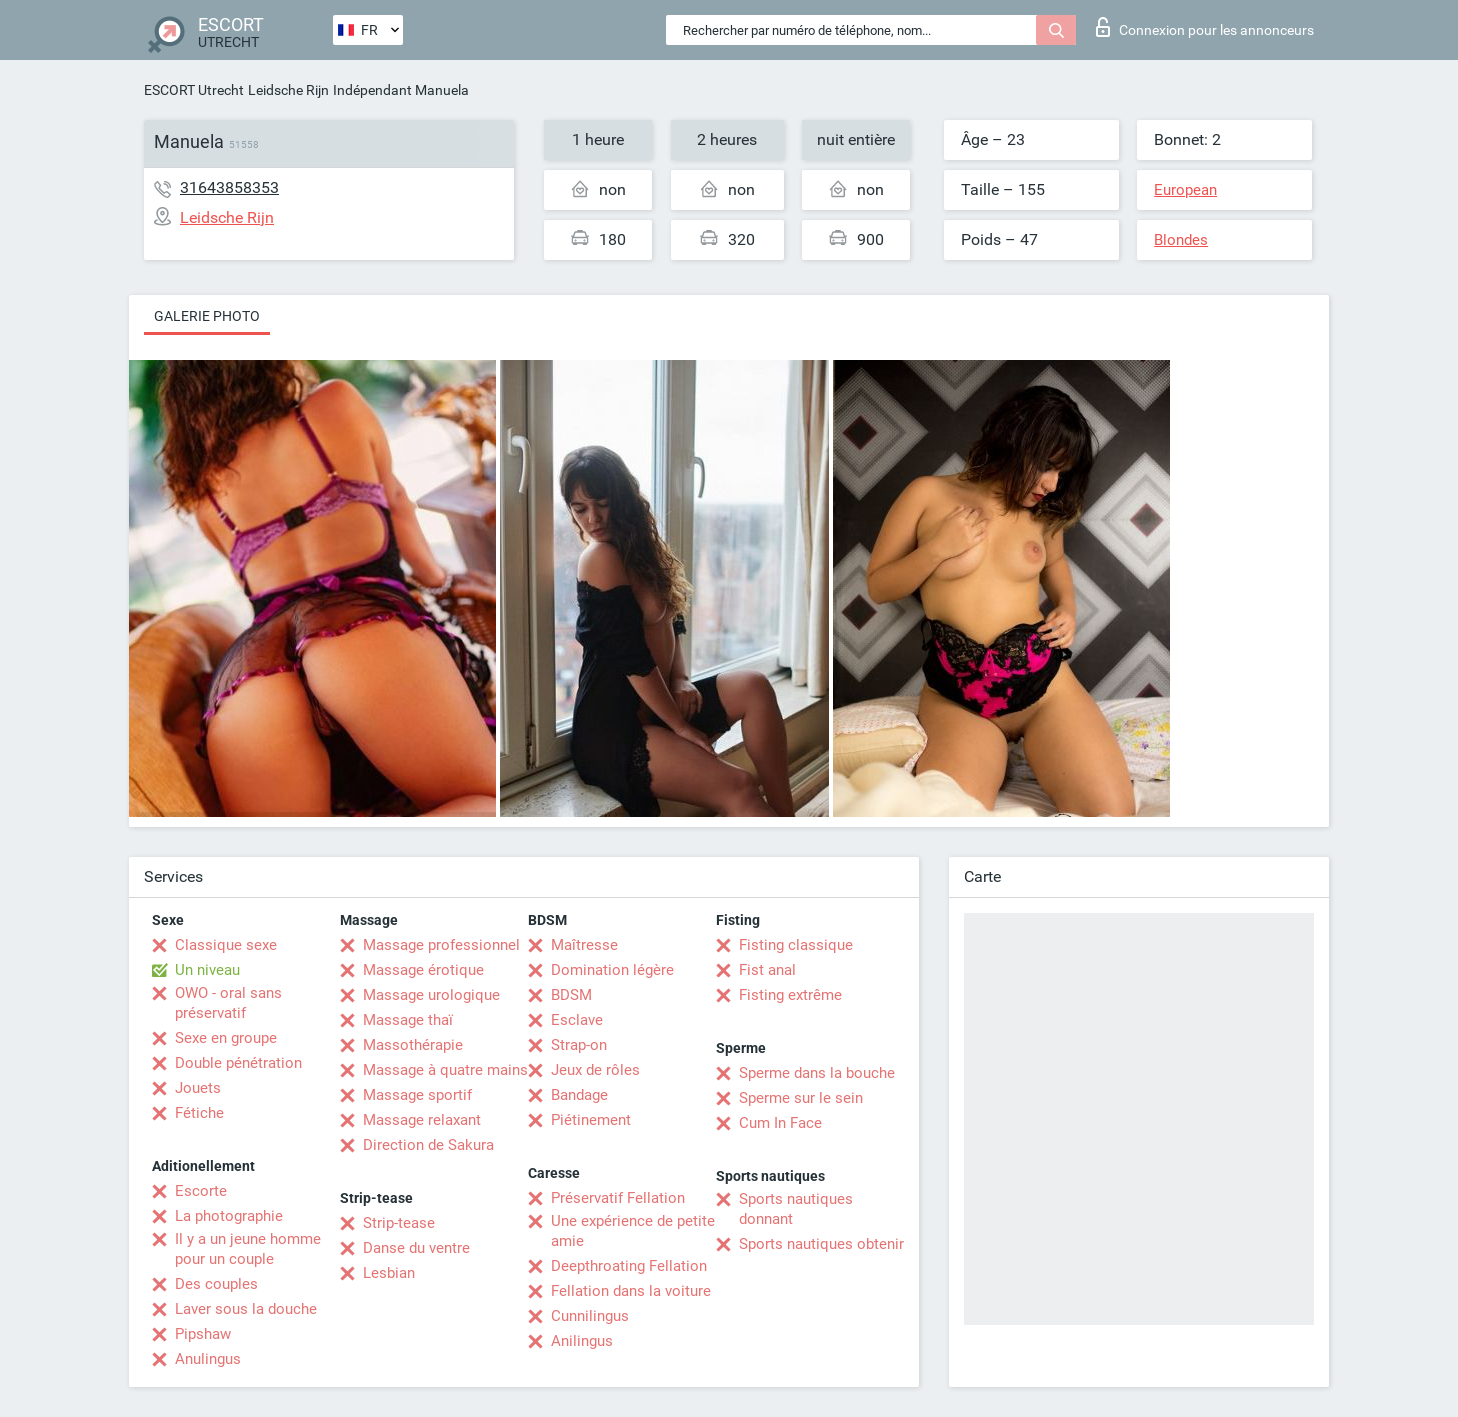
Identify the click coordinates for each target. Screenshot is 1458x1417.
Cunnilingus (590, 1316)
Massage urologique (431, 995)
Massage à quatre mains (445, 1070)
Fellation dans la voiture (631, 1291)
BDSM (571, 995)
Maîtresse (584, 945)
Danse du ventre (416, 1248)
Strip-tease (399, 1223)
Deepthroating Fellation (629, 1266)
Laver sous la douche (246, 1309)
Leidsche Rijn (288, 90)
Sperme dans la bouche (817, 1073)
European (1185, 190)
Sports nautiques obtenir (821, 1244)
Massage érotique (423, 970)
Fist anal (767, 970)
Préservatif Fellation (618, 1198)
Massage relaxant (422, 1120)
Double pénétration (238, 1063)
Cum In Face (780, 1123)
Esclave (577, 1020)
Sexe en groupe (226, 1038)
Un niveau (207, 970)
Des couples (216, 1284)
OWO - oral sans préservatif (228, 1003)
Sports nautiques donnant (796, 1209)
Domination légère (612, 970)
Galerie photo (207, 316)
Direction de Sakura (428, 1145)
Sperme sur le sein (801, 1098)
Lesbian (389, 1273)
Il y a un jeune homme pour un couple (248, 1249)
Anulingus (208, 1359)
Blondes (1181, 240)
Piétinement (591, 1120)
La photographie (229, 1216)
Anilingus (582, 1341)
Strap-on (579, 1045)
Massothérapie (413, 1045)
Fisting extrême (790, 995)
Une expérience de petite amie (633, 1231)
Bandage (579, 1095)
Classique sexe (226, 945)
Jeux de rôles (595, 1070)
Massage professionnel (441, 945)
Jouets (198, 1088)
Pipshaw (203, 1334)
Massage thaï (408, 1020)
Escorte (201, 1191)
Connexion (1205, 27)
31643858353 (229, 187)
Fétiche (199, 1113)
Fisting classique (796, 945)
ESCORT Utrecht (194, 90)
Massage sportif (417, 1095)
